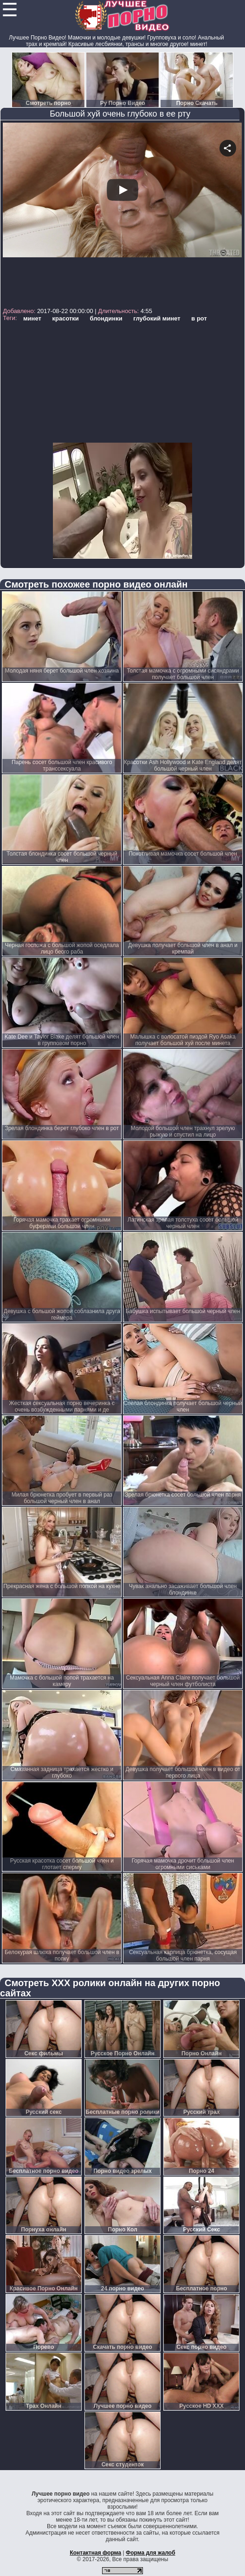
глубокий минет (156, 318)
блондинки (106, 318)
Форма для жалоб (150, 2553)
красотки (65, 318)
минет (32, 318)
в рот (199, 318)
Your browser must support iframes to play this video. (122, 214)
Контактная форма (95, 2553)
